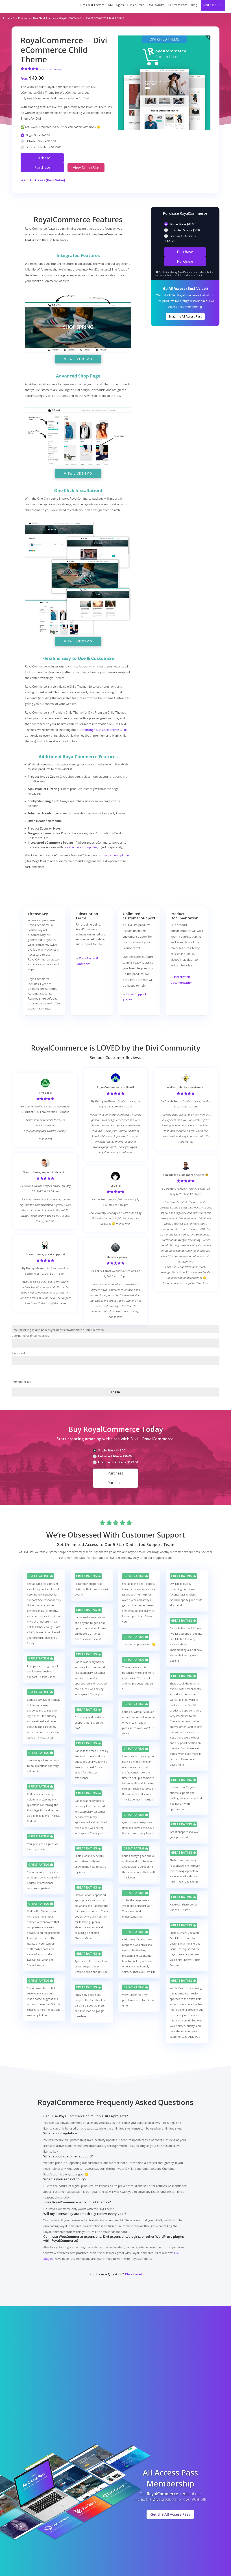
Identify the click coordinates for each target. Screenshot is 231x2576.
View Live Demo (78, 359)
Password (18, 1353)
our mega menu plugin (113, 855)
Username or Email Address (30, 1336)
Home (6, 18)
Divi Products (21, 18)
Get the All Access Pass (170, 2514)
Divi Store (211, 5)
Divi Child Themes (92, 5)
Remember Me (115, 1376)
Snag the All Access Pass (185, 316)
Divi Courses (135, 5)
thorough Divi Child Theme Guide (104, 730)
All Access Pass (178, 5)
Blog (194, 5)
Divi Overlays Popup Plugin (82, 847)
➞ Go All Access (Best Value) (43, 180)
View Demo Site (86, 167)
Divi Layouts (156, 5)
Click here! (133, 2274)
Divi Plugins (116, 5)
